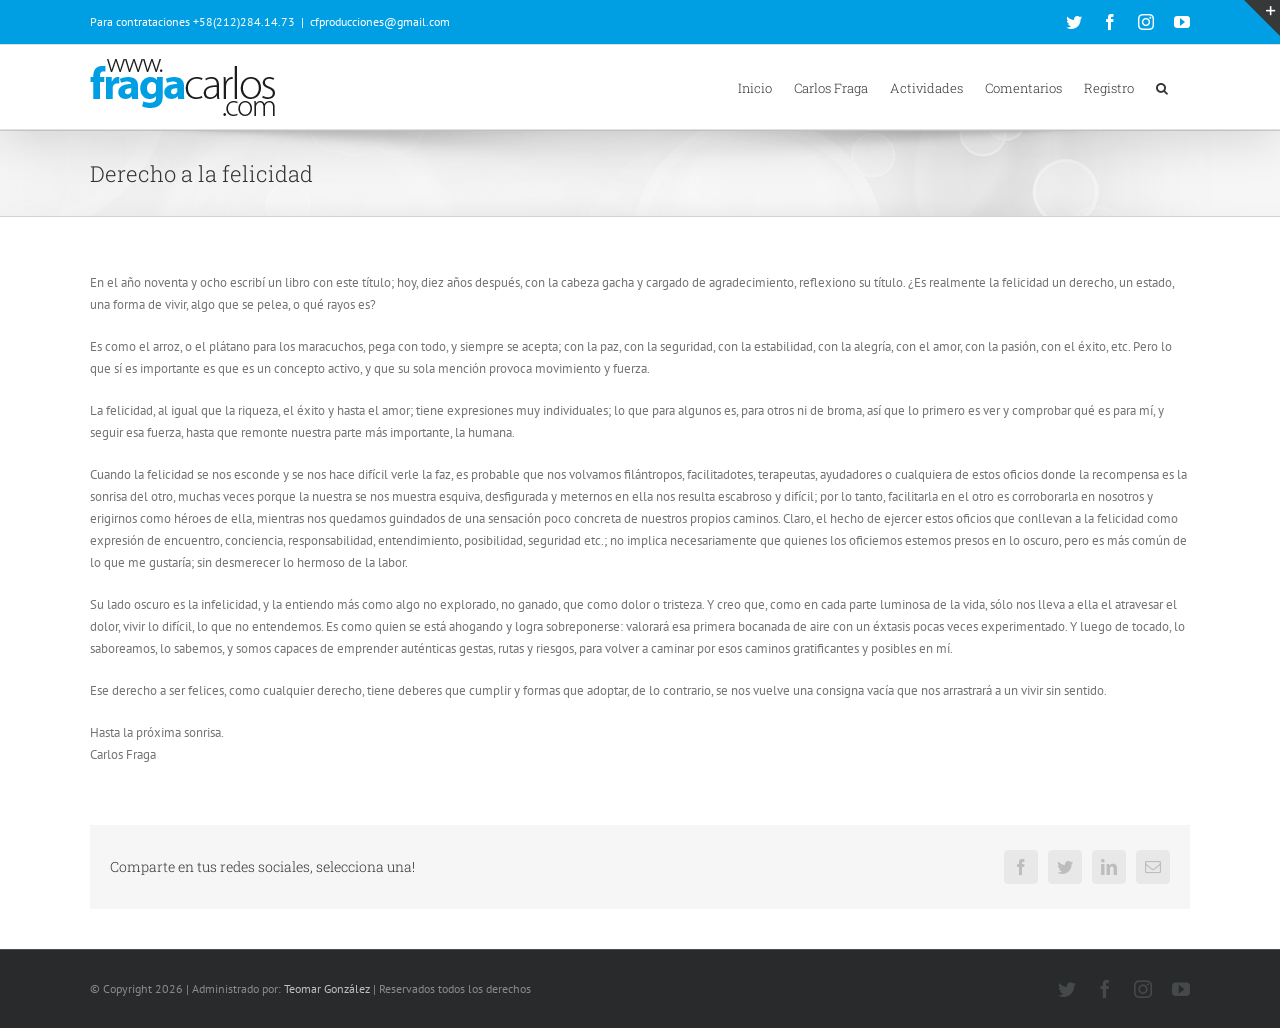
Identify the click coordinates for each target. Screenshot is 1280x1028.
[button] (1162, 87)
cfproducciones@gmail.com (380, 21)
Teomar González (327, 988)
